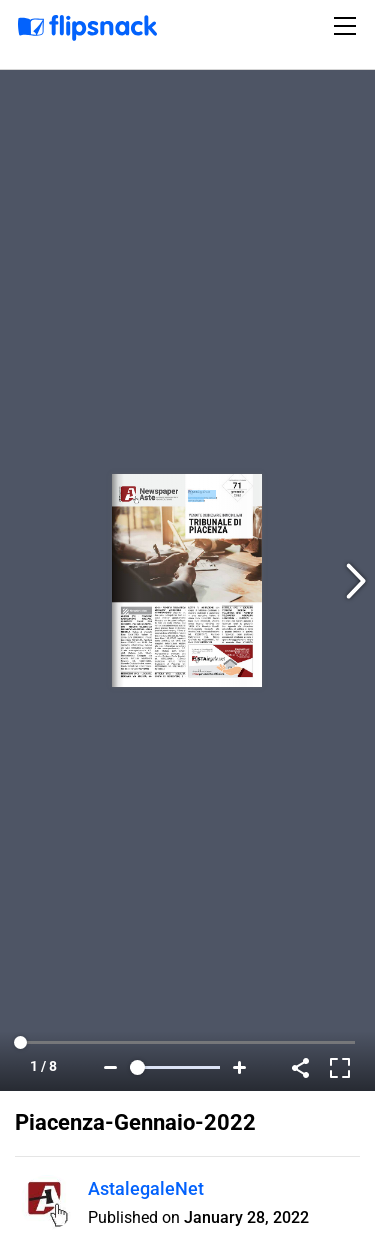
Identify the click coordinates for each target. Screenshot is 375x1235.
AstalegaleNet (146, 1188)
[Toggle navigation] (348, 26)
